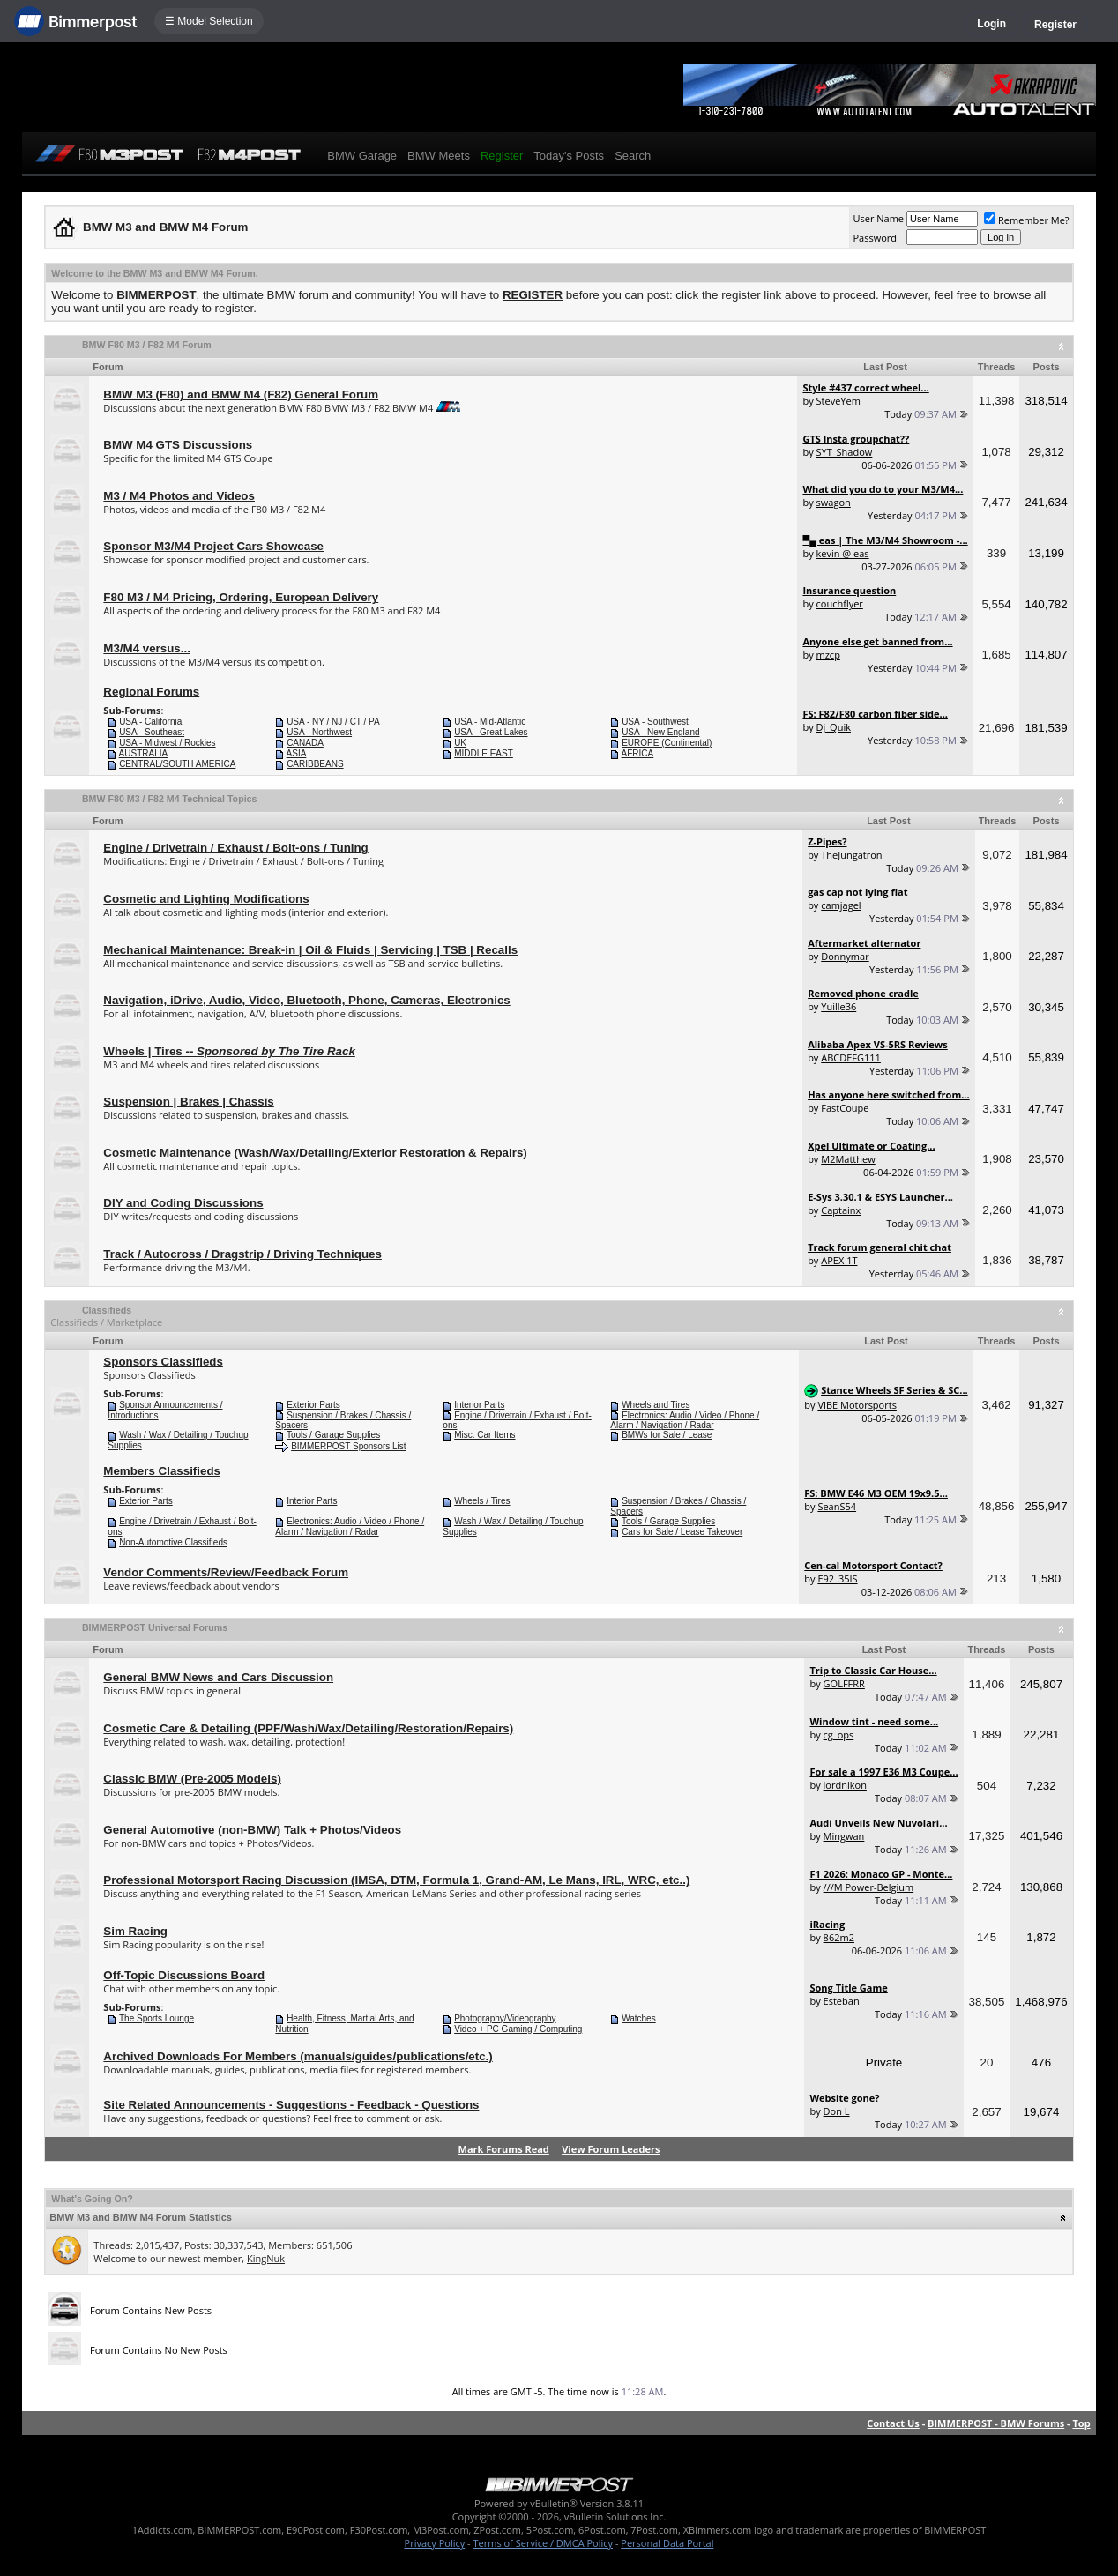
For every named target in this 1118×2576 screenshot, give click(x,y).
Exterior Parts (313, 1405)
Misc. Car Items (484, 1435)
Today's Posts (568, 155)
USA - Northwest (319, 732)
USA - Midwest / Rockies (167, 743)
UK (460, 743)
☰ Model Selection (209, 21)
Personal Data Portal (667, 2543)
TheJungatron (851, 854)
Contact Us (893, 2423)
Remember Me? (1027, 220)
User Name (878, 218)
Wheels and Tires (655, 1405)
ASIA (297, 753)
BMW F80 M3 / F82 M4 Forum (147, 344)
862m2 (839, 1937)
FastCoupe (844, 1107)
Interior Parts (479, 1405)
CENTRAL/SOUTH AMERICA (177, 764)
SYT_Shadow (844, 451)
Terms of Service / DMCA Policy (543, 2543)
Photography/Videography (504, 2018)
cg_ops (839, 1734)
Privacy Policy (435, 2543)
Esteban (842, 2000)
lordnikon (845, 1784)
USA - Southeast (151, 732)
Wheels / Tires (482, 1501)
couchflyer (839, 603)
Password (875, 237)
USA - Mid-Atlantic (489, 721)
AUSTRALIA (143, 753)
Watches (639, 2018)
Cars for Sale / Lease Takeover (682, 1532)
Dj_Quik (833, 726)
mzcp (828, 654)
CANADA (305, 743)
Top (1081, 2423)
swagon (833, 502)
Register (1055, 25)
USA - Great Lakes (490, 732)
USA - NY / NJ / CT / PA (333, 721)
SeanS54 (836, 1506)
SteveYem (838, 400)
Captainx (841, 1210)
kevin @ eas (842, 553)
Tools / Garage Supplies (333, 1435)
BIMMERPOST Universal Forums (154, 1627)
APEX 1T (839, 1260)
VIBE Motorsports (857, 1404)
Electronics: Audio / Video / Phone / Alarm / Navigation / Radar (684, 1421)
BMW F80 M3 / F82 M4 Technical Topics (169, 798)
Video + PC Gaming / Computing (518, 2029)
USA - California (150, 721)
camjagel (841, 905)
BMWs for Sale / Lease (667, 1435)
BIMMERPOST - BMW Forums (996, 2423)
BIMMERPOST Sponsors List (348, 1446)
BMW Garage (362, 155)
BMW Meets (438, 155)
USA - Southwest (655, 721)
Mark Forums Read (503, 2148)
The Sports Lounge (156, 2018)
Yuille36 (838, 1006)
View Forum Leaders (611, 2148)
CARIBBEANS (315, 764)
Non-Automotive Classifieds (173, 1542)
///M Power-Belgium (869, 1887)
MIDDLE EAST (483, 753)
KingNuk (266, 2258)
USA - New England (660, 732)
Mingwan (844, 1836)
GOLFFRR (844, 1683)
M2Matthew (848, 1158)
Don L (837, 2111)
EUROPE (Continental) (667, 743)
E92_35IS (837, 1578)
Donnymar (844, 956)
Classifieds (106, 1310)
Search (633, 155)
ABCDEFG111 (851, 1057)
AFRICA (638, 753)
